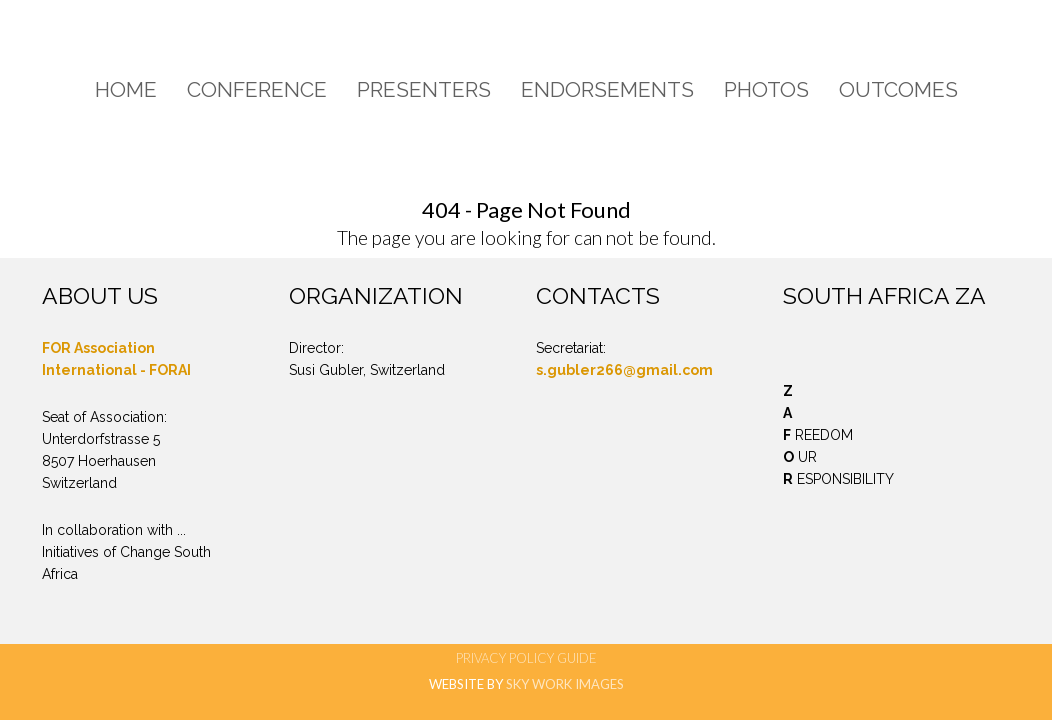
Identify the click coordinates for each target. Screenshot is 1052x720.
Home (126, 89)
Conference (257, 89)
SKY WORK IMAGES (565, 684)
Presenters (424, 89)
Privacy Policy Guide (526, 658)
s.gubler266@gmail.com (624, 370)
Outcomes (898, 89)
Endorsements (607, 89)
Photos (766, 89)
